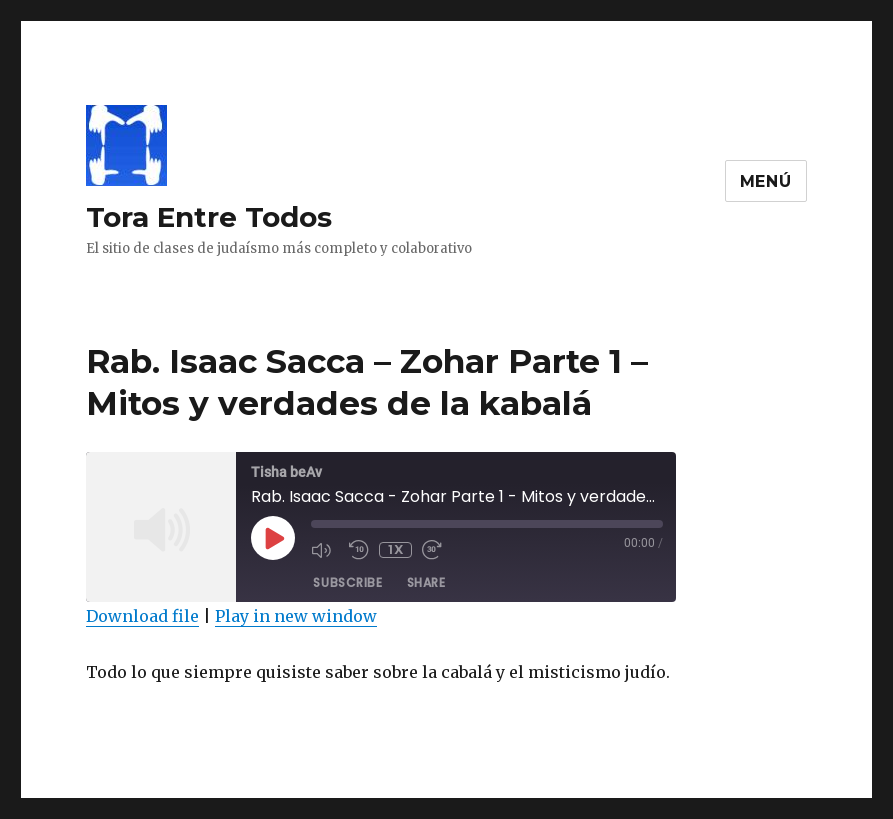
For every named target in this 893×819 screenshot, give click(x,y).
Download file (142, 616)
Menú (766, 181)
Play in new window (296, 616)
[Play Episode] (273, 538)
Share (426, 582)
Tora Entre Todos (209, 217)
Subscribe (347, 582)
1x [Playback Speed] (395, 549)
